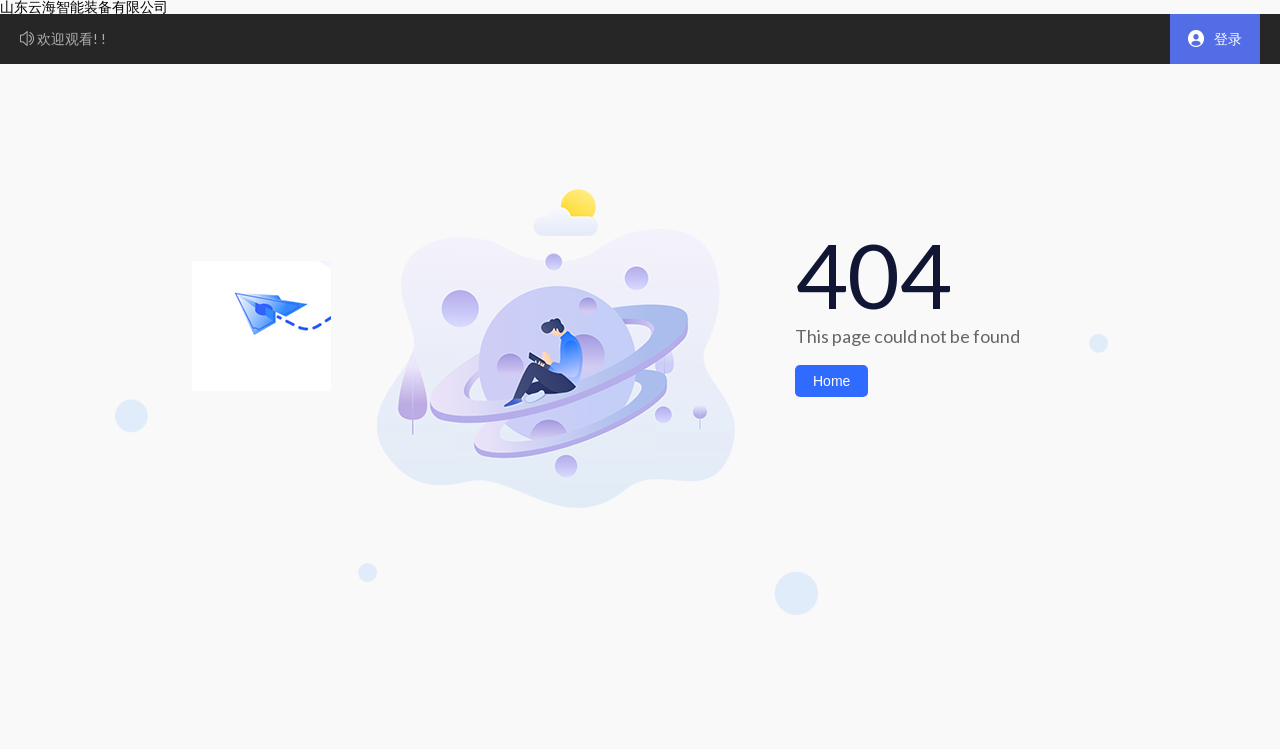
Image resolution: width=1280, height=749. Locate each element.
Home (831, 381)
